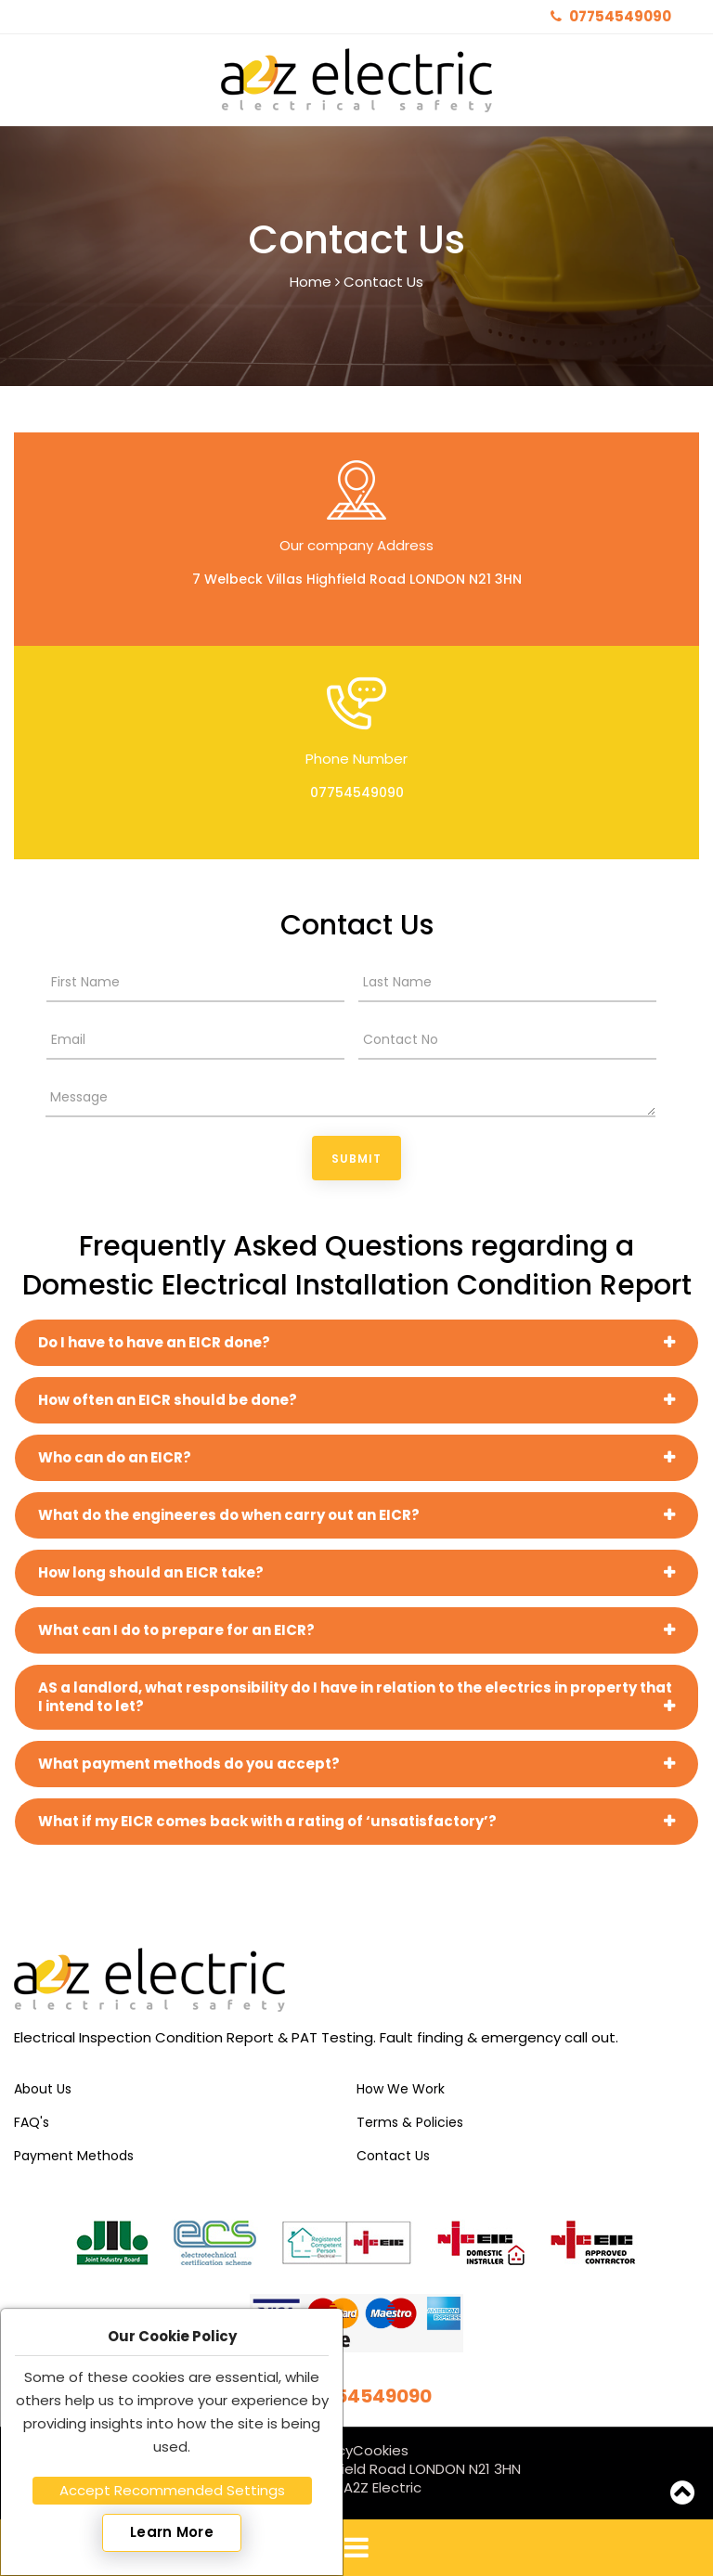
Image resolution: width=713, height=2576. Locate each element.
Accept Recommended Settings (172, 2490)
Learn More (172, 2532)
